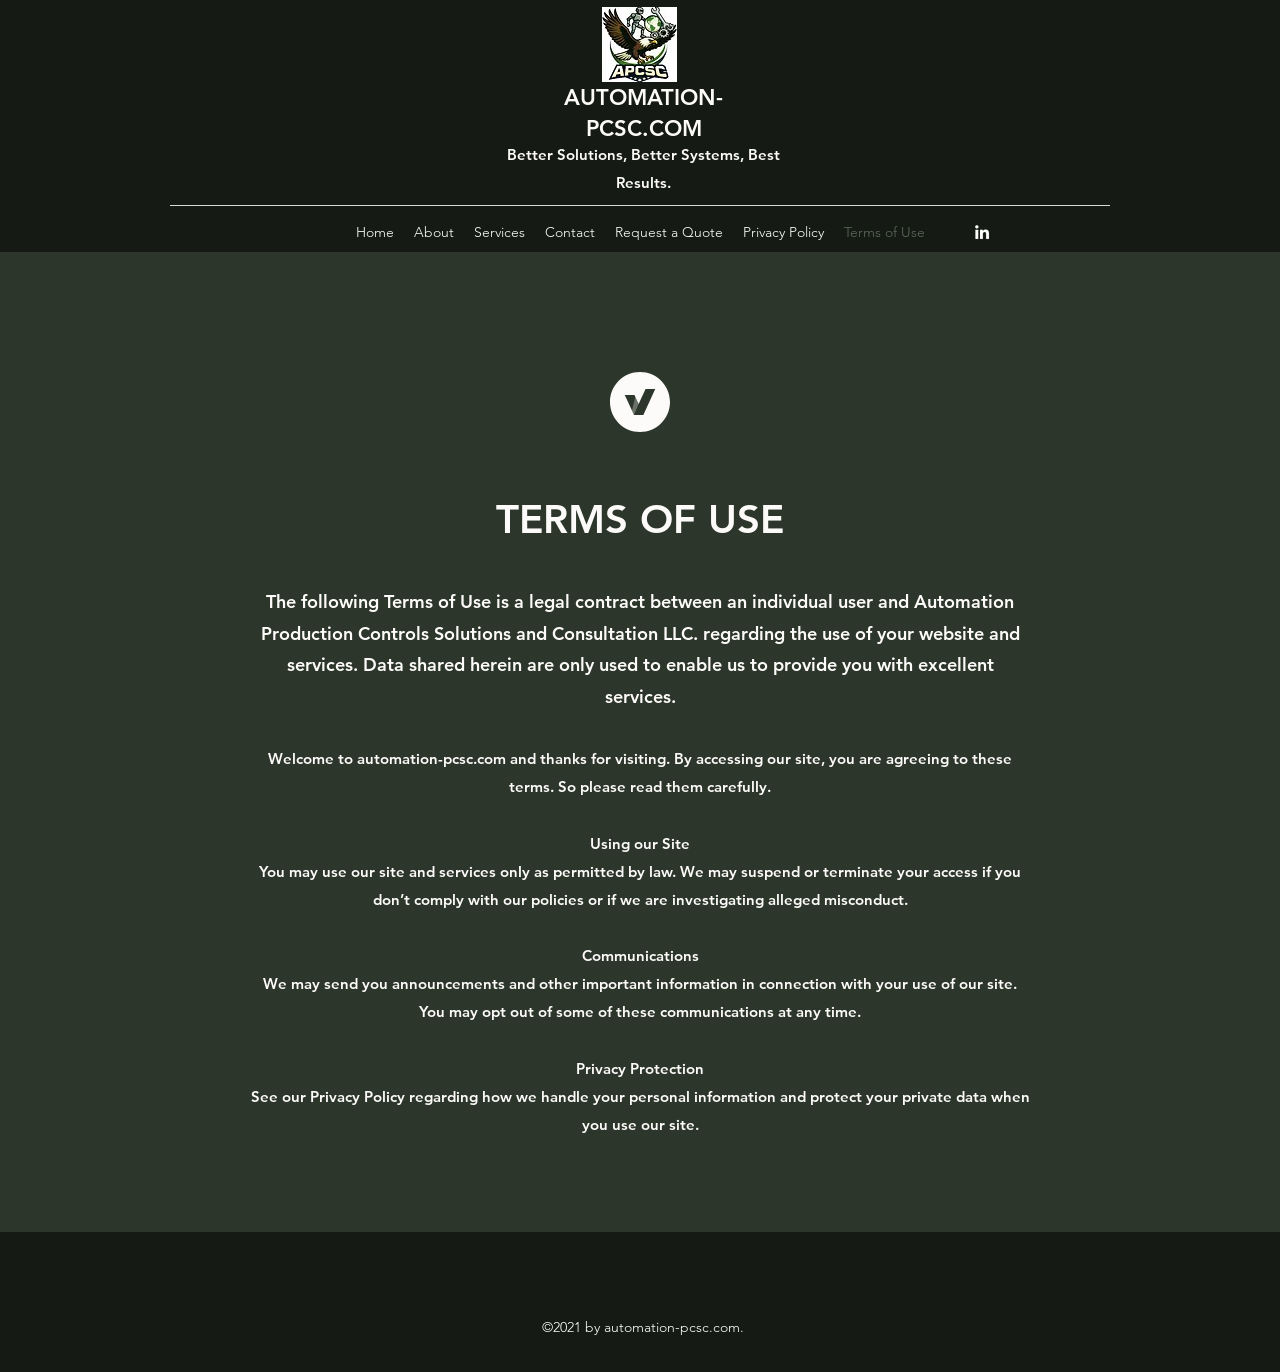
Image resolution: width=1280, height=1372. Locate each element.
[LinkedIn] (982, 232)
